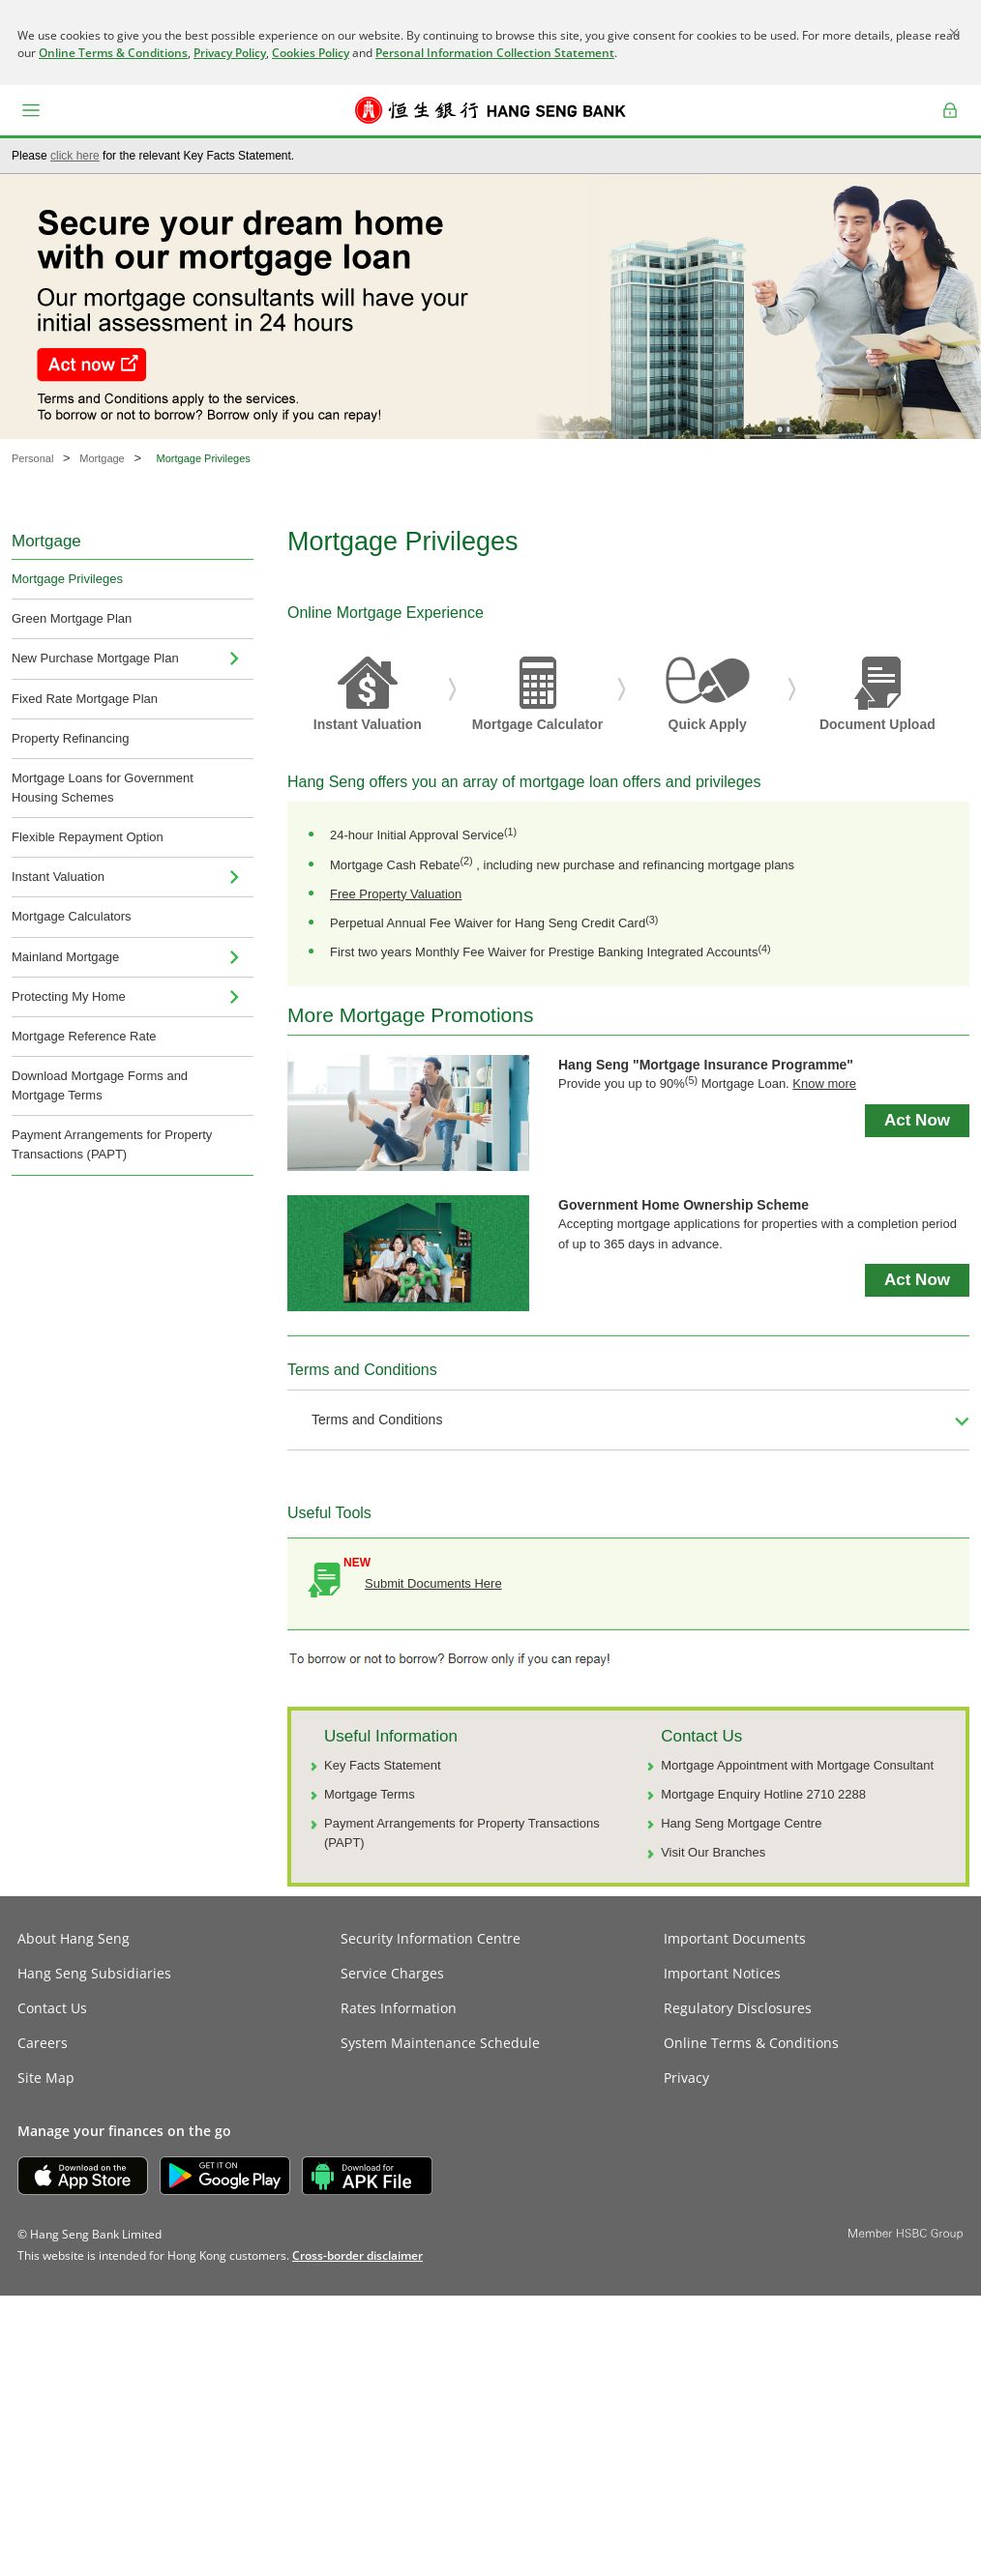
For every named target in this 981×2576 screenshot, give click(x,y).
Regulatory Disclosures (738, 2008)
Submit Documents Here (433, 1583)
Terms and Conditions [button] (377, 1419)
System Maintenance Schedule (440, 2043)
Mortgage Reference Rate (84, 1036)
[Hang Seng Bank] (490, 110)
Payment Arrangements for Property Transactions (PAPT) (112, 1144)
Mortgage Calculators (72, 916)
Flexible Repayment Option (88, 837)
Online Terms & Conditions (113, 52)
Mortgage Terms (369, 1794)
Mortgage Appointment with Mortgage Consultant (797, 1765)
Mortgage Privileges (67, 578)
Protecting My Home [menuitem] (69, 996)
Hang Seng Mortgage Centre (741, 1823)
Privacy (686, 2077)
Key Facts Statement (382, 1765)
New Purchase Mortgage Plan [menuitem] (95, 658)
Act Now (917, 1120)
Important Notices (722, 1973)
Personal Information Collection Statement (494, 52)
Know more (824, 1083)
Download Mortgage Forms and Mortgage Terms (100, 1085)
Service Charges (392, 1973)
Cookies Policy (310, 52)
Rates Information (399, 2008)
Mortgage (101, 458)
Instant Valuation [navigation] (58, 876)
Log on (950, 123)
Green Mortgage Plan (72, 618)
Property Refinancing (70, 738)
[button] (31, 110)
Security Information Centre (430, 1938)
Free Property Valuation (395, 894)
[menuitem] (234, 658)
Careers (42, 2043)
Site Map (45, 2077)
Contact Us (52, 2008)
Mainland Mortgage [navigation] (65, 957)
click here (75, 155)
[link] (357, 2255)
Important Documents (735, 1938)
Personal (32, 458)
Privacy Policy (229, 52)
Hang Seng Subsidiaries (94, 1973)
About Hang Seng (73, 1938)
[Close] (954, 33)
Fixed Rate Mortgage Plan (85, 698)
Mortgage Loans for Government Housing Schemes (102, 788)
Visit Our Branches (713, 1852)
